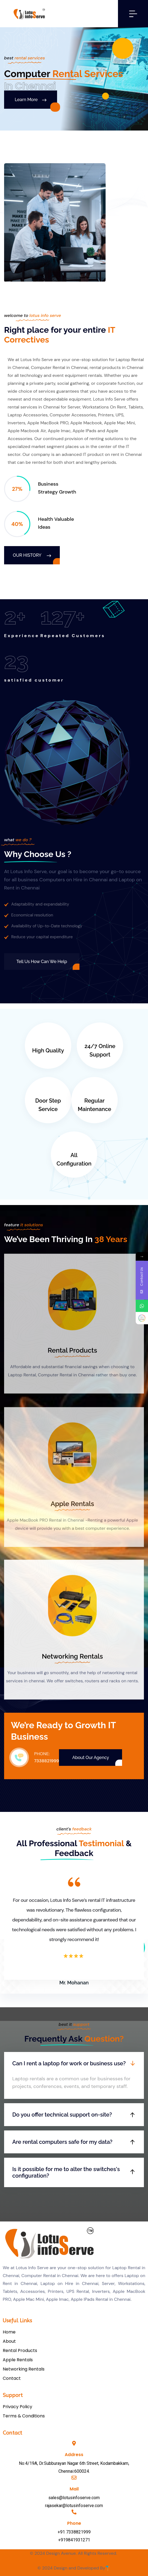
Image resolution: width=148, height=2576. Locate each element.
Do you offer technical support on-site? (62, 2114)
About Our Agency (90, 1757)
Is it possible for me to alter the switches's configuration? (66, 2172)
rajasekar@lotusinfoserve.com (74, 2505)
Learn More (30, 99)
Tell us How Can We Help (41, 961)
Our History (32, 555)
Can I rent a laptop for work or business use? (69, 2063)
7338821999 (46, 1761)
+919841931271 (74, 2539)
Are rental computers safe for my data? (62, 2142)
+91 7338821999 (74, 2532)
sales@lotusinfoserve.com (74, 2497)
